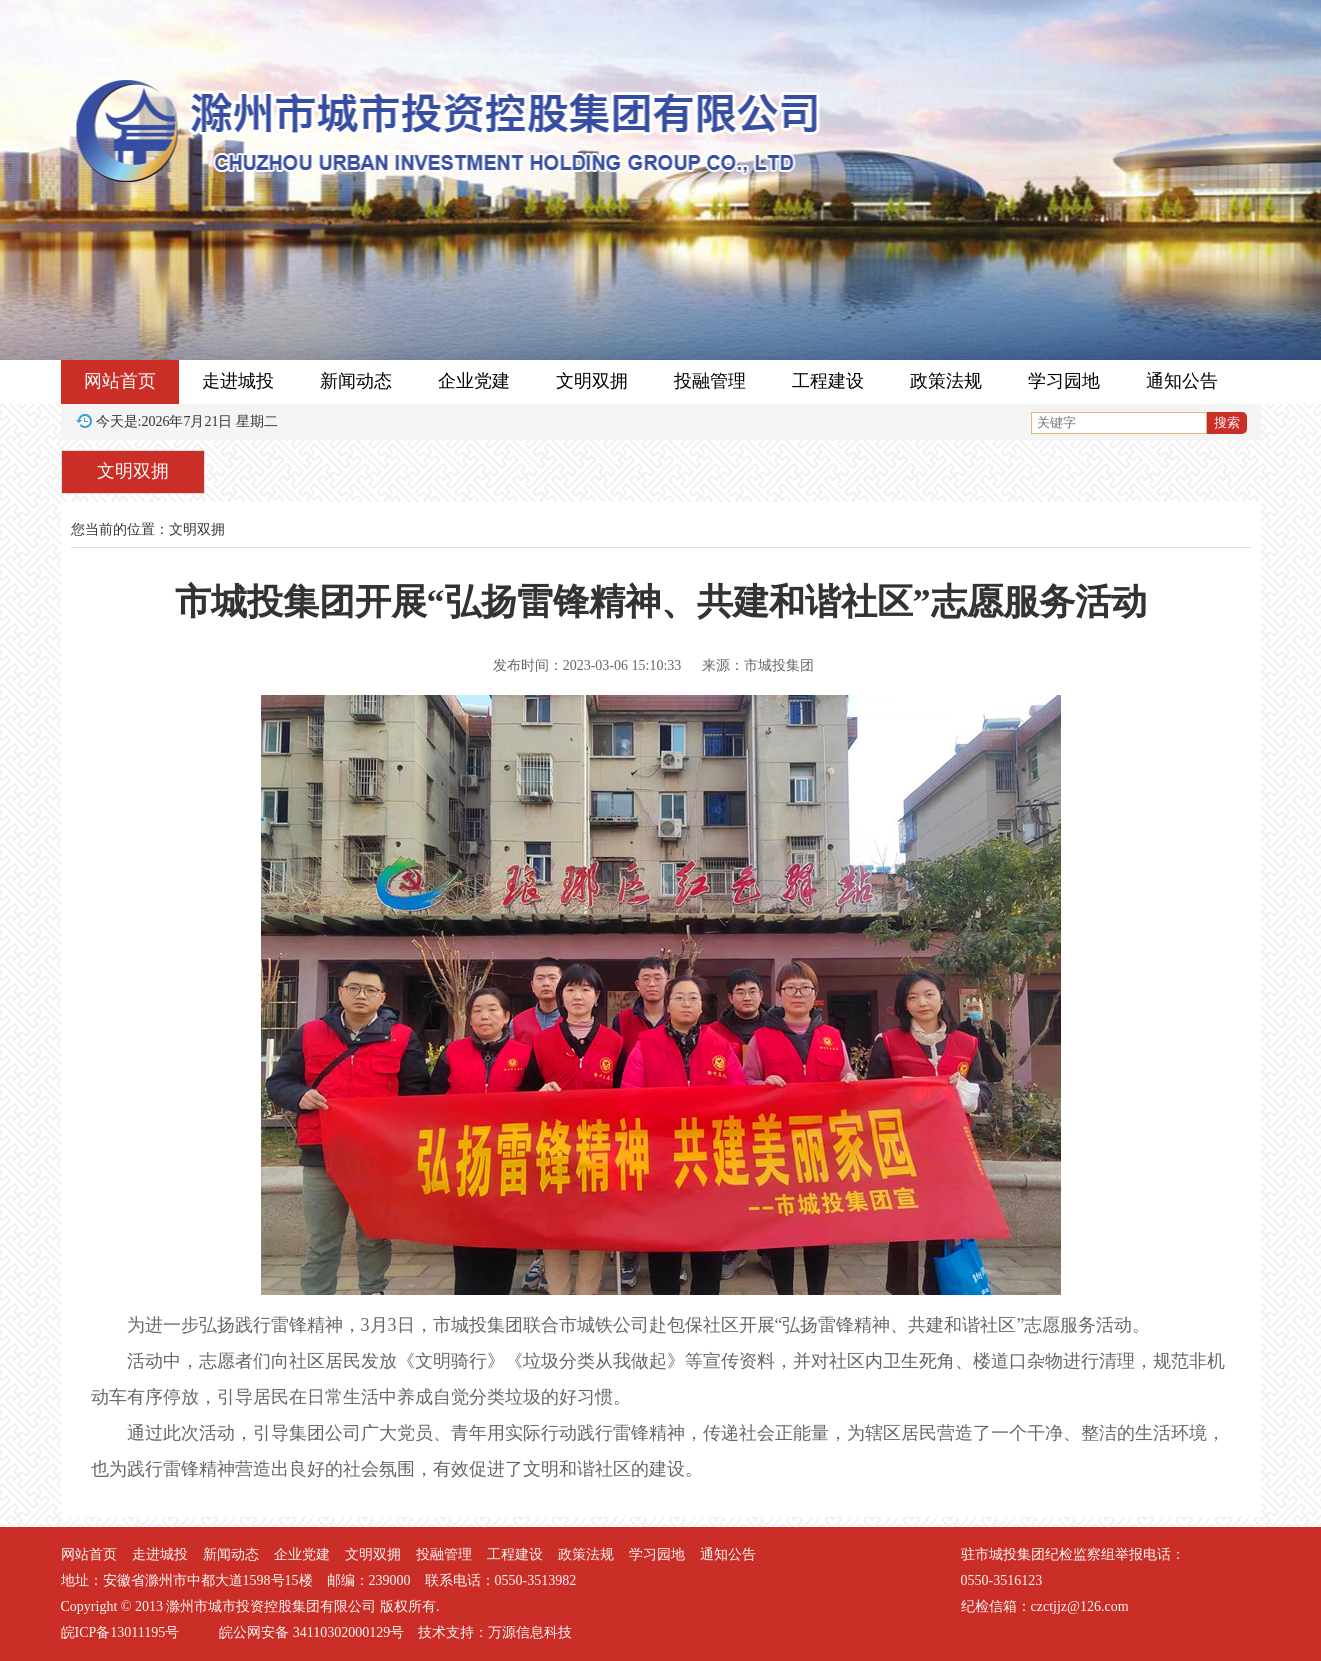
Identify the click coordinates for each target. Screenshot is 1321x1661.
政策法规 (946, 381)
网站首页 (120, 381)
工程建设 (828, 381)
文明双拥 (592, 381)
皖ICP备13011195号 (120, 1632)
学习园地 (1064, 381)
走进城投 (238, 381)
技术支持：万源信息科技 (495, 1632)
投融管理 (710, 381)
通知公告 (1182, 381)
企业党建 (474, 381)
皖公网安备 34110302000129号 (311, 1632)
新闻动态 (356, 381)
